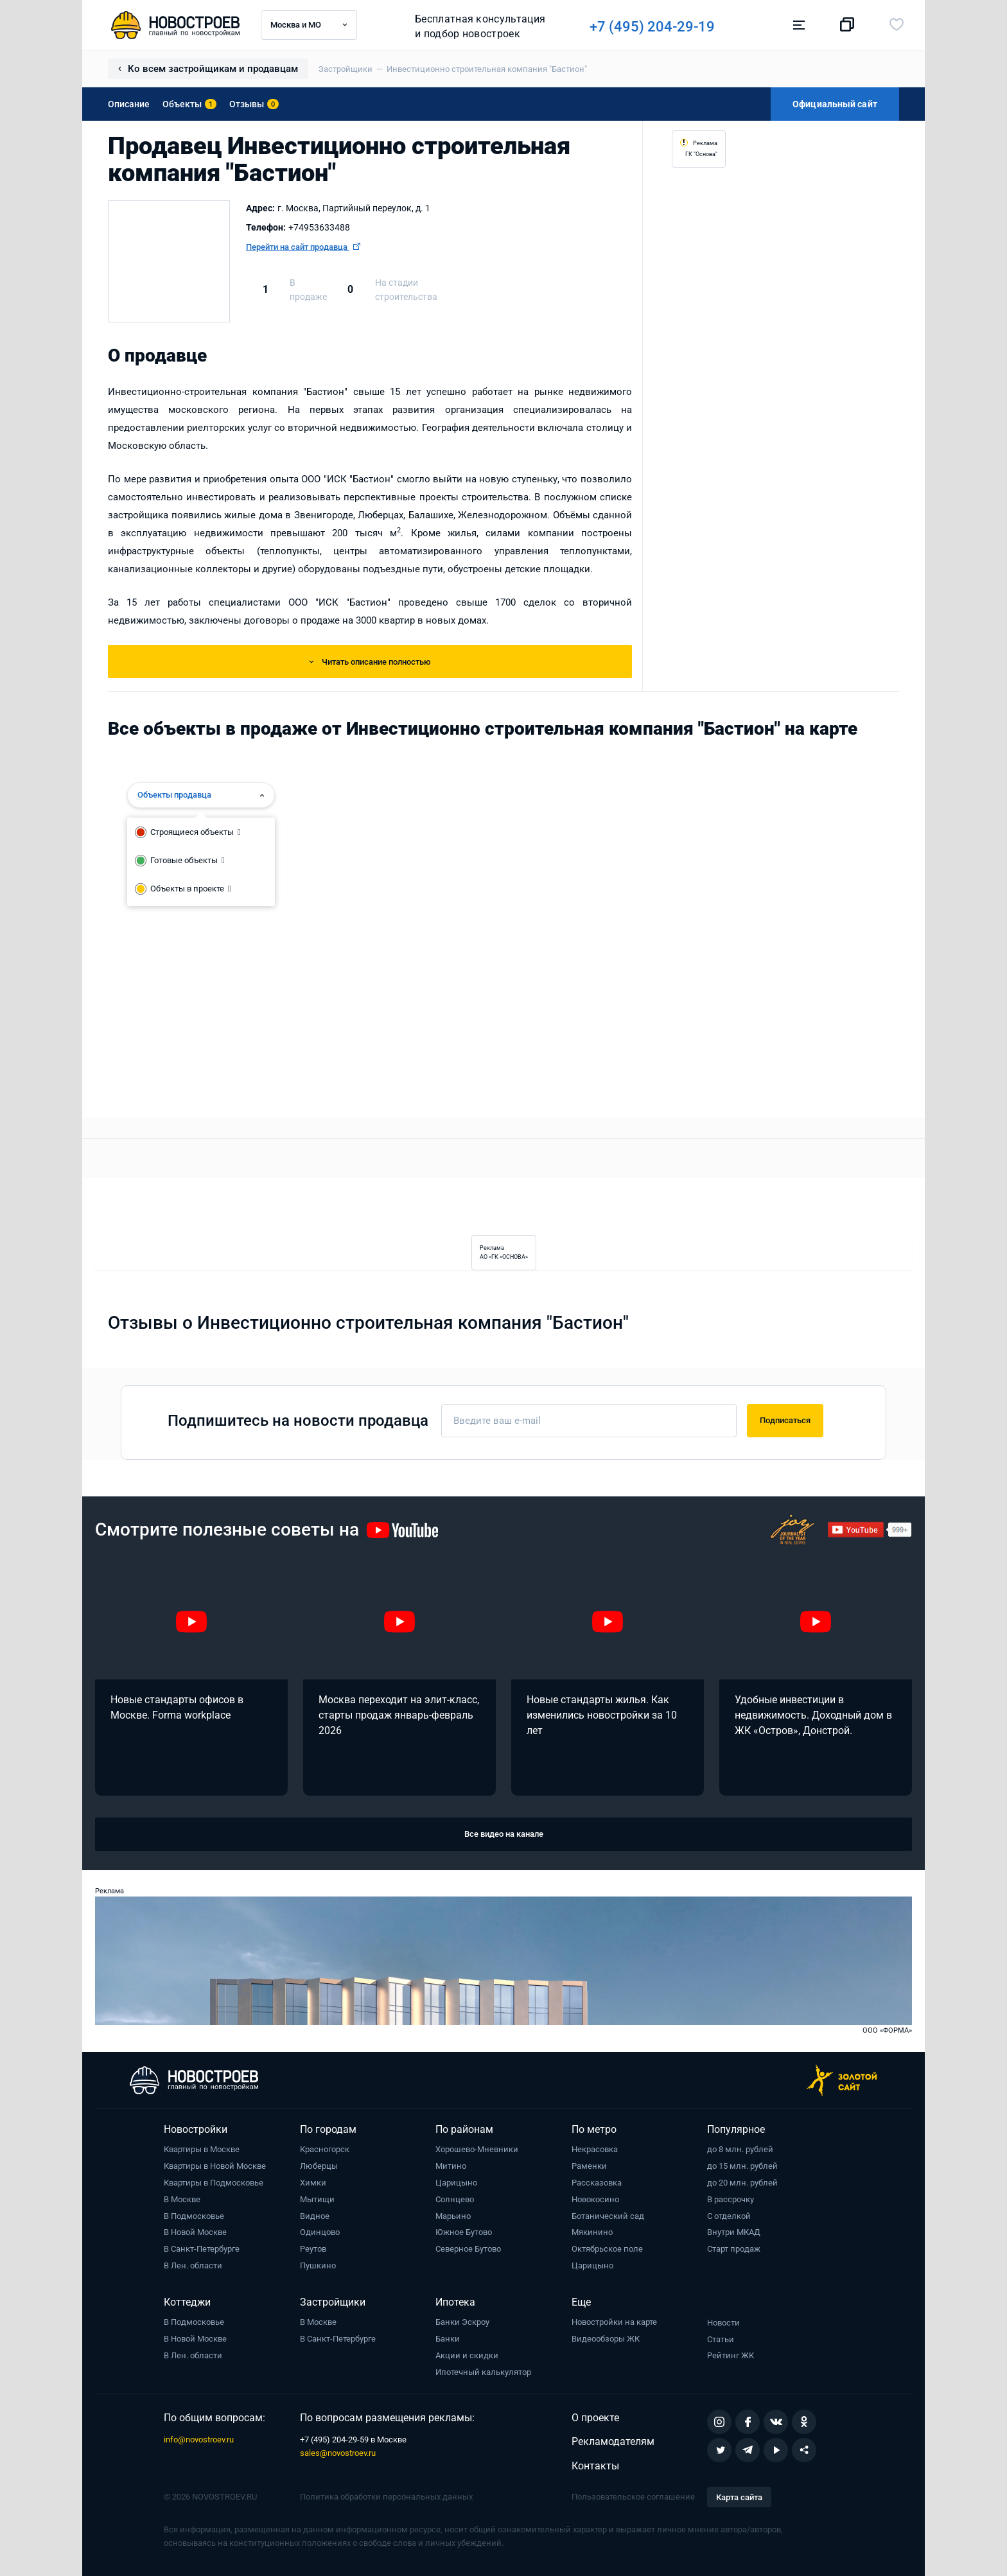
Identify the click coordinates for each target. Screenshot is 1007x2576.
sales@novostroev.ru (338, 2453)
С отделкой (729, 2216)
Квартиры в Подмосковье (213, 2182)
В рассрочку (730, 2199)
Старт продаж (733, 2249)
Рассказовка (597, 2182)
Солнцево (454, 2199)
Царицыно (456, 2182)
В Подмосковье (194, 2216)
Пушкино (318, 2265)
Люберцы (319, 2166)
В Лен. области (193, 2265)
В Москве (182, 2199)
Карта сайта (739, 2497)
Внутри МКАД (733, 2232)
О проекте (595, 2418)
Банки (447, 2339)
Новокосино (595, 2199)
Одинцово (320, 2232)
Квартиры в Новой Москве (215, 2166)
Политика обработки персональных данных (386, 2497)
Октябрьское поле (607, 2249)
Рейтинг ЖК (730, 2355)
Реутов (313, 2249)
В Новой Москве (195, 2232)
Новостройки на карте (614, 2322)
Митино (450, 2166)
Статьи (720, 2339)
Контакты (595, 2466)
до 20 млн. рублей (742, 2182)
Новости (723, 2322)
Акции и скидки (466, 2355)
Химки (313, 2182)
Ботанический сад (608, 2216)
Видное (314, 2216)
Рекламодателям (613, 2441)
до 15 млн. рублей (742, 2166)
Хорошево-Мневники (476, 2149)
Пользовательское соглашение (633, 2497)
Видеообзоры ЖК (606, 2339)
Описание (129, 104)
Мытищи (317, 2199)
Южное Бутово (463, 2232)
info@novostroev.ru (199, 2439)
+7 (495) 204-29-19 (658, 27)
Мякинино (592, 2232)
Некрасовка (595, 2149)
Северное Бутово (468, 2249)
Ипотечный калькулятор (483, 2372)
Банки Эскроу (462, 2322)
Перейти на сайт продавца (303, 247)
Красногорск (324, 2149)
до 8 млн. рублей (740, 2149)
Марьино (453, 2216)
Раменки (589, 2166)
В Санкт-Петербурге (202, 2249)
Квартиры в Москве (202, 2149)
